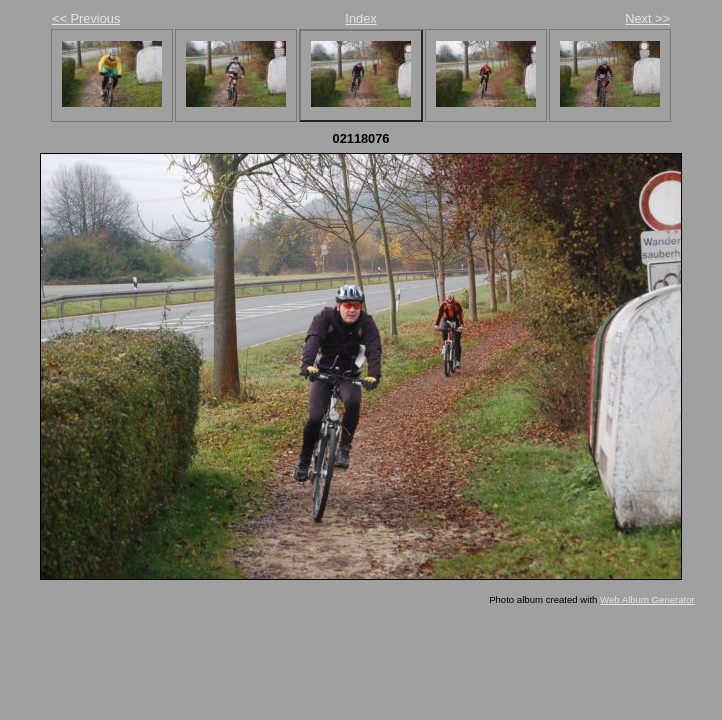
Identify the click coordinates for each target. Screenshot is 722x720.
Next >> (647, 18)
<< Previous (86, 18)
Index (360, 18)
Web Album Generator (647, 599)
